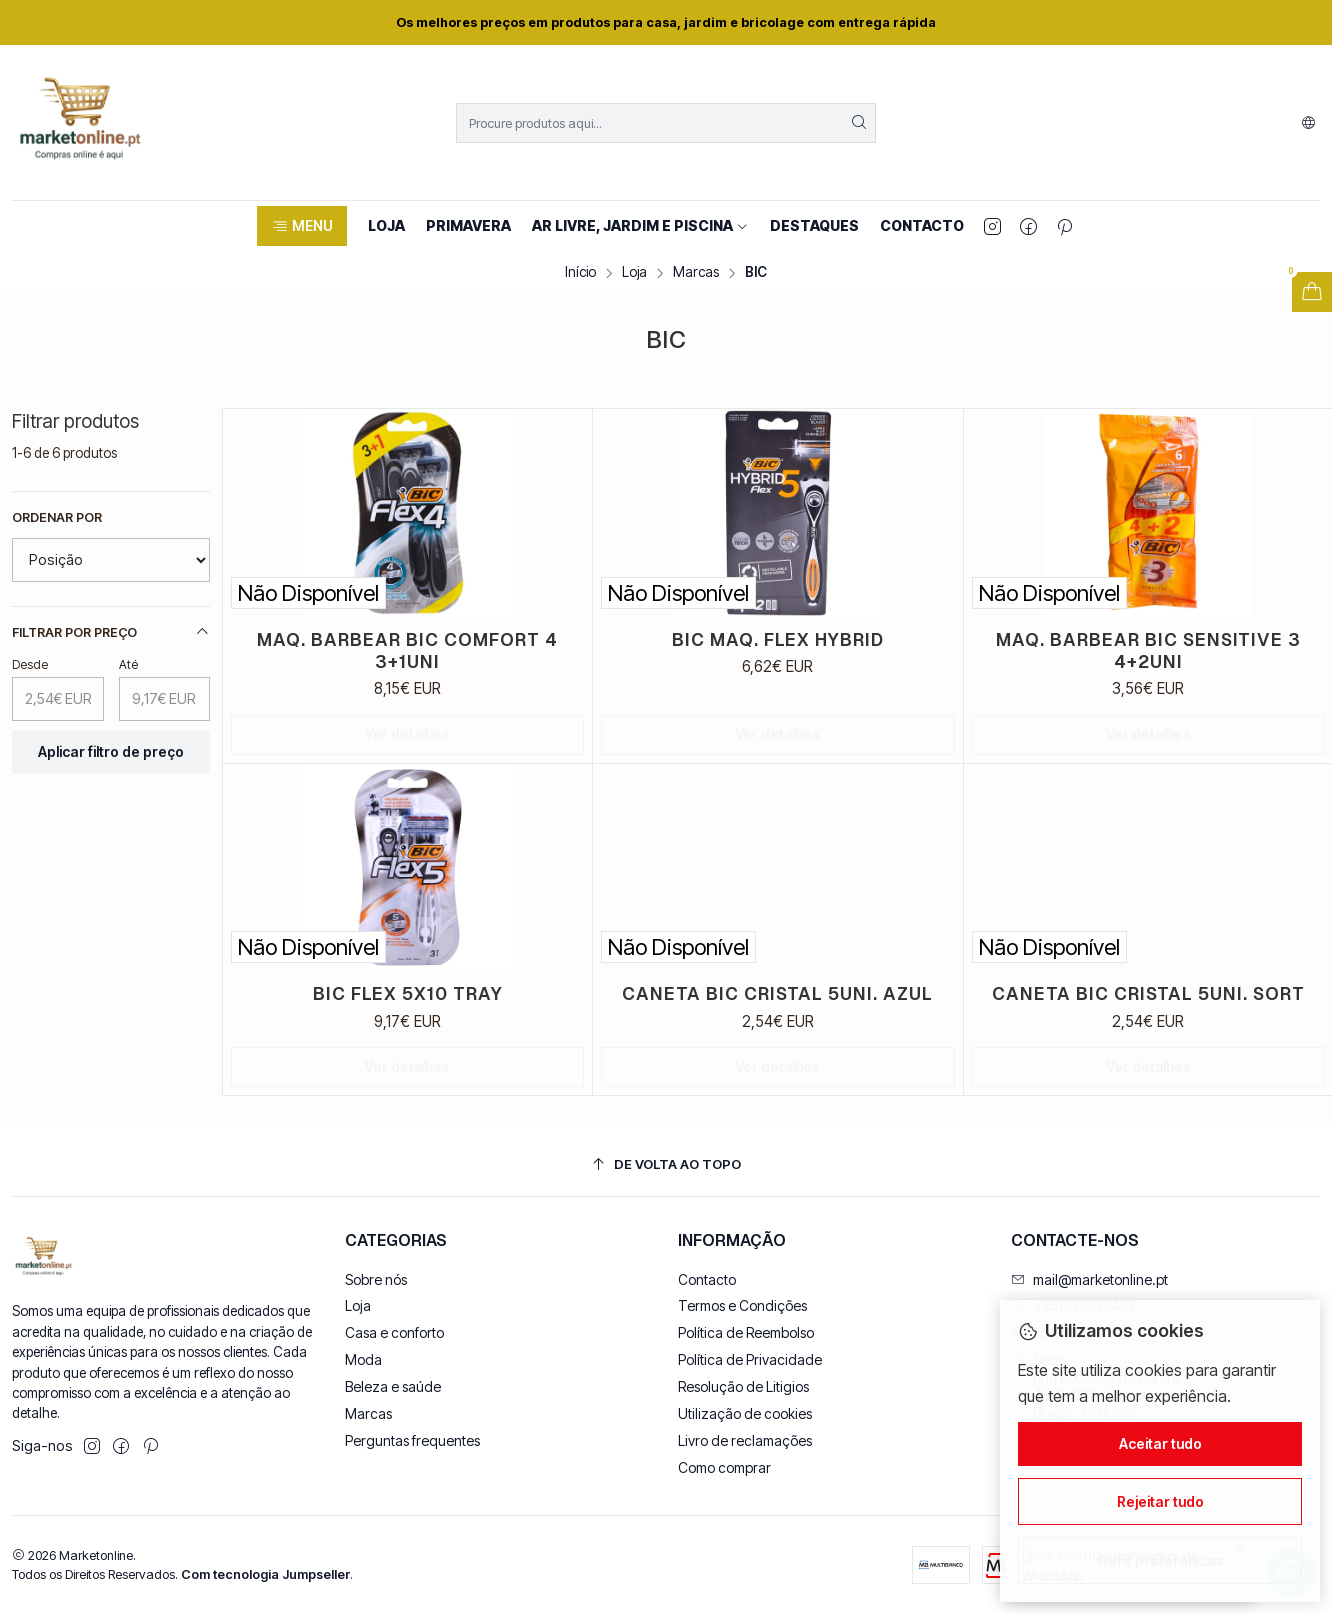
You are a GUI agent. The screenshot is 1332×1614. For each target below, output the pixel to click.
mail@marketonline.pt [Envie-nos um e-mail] (1089, 1279)
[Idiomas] (1308, 123)
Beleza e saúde (393, 1386)
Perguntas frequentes (412, 1440)
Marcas (696, 273)
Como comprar (724, 1467)
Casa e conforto (394, 1332)
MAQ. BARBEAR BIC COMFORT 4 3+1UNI (407, 650)
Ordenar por (57, 517)
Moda (363, 1359)
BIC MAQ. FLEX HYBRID (778, 639)
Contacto (707, 1279)
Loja (634, 273)
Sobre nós (376, 1279)
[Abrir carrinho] (1312, 292)
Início (580, 273)
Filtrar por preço (111, 632)
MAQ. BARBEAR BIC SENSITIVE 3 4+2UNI (1148, 650)
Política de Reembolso (746, 1332)
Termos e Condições (742, 1305)
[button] (301, 226)
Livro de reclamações (745, 1440)
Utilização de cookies (745, 1413)
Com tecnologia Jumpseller (265, 1574)
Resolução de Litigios (743, 1386)
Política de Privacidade (750, 1359)
